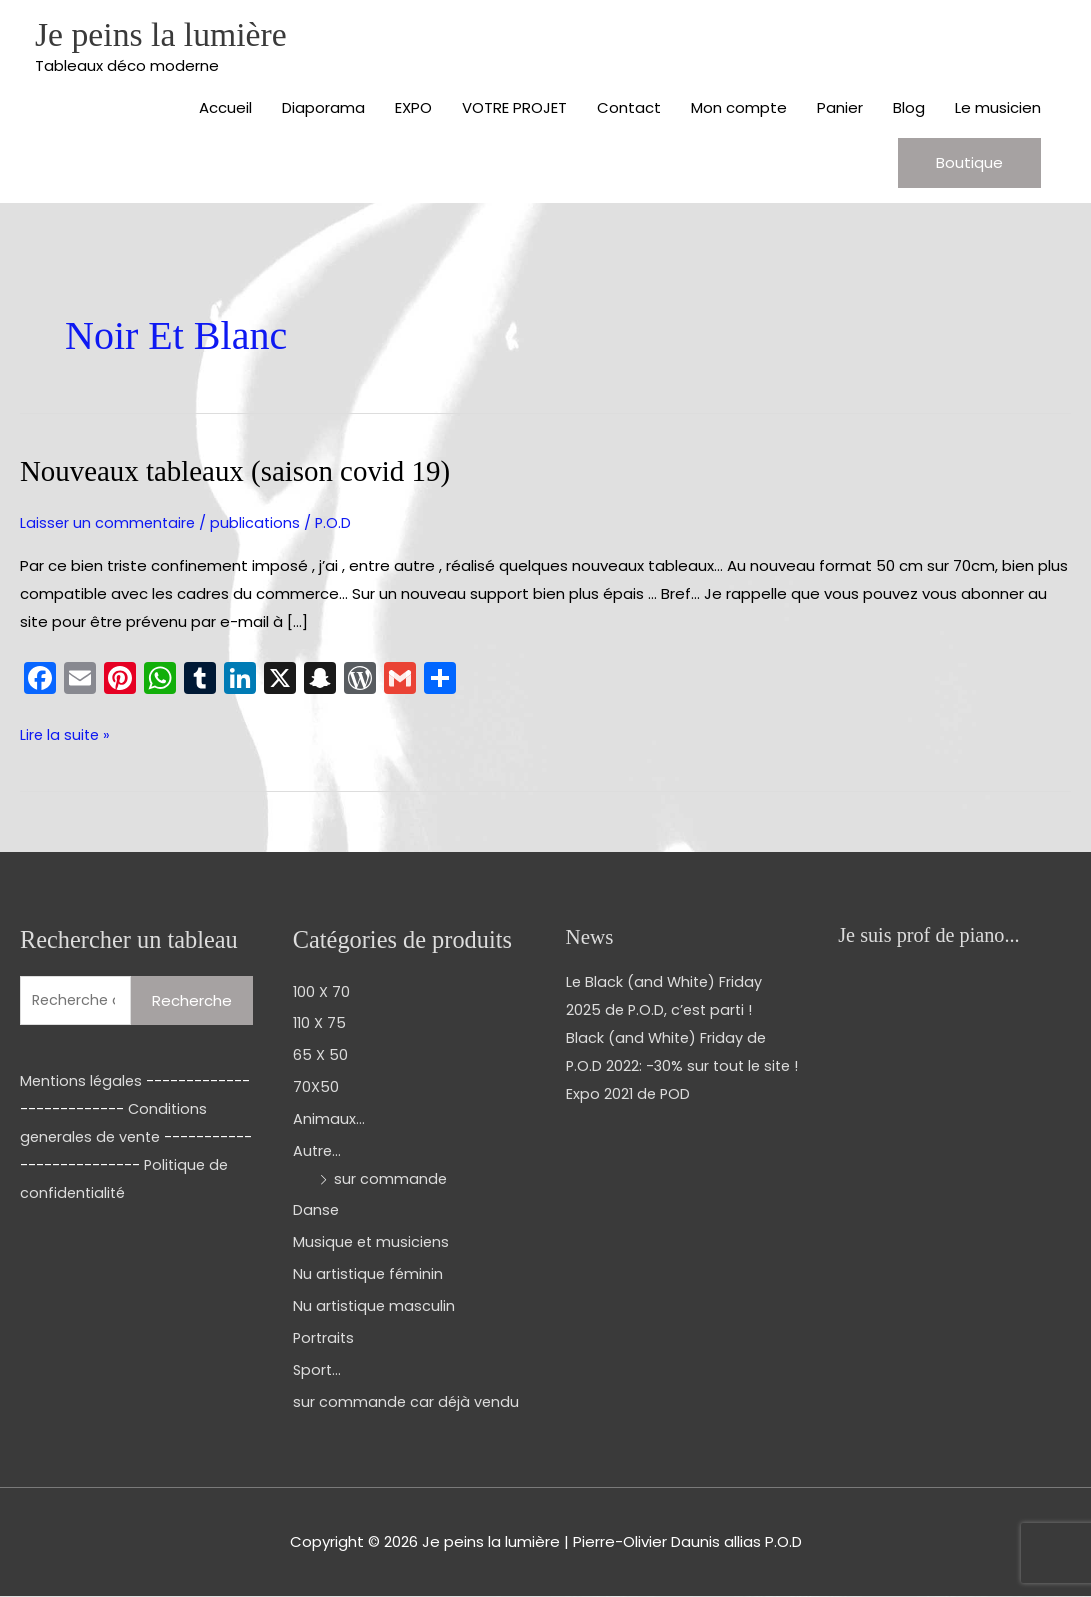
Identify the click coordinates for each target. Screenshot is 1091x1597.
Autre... (318, 1151)
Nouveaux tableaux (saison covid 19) (243, 472)
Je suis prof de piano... (932, 936)
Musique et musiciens (373, 1242)
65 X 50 (320, 1055)
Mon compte (739, 109)
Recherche (192, 1000)
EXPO (413, 109)
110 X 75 (320, 1023)
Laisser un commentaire (109, 523)
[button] (969, 165)
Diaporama (323, 109)
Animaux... (329, 1119)
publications (259, 523)
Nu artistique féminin (370, 1274)
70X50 (316, 1087)
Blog (909, 109)
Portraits (325, 1338)
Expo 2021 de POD (629, 1121)
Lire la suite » (66, 734)
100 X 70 (322, 991)
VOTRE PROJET (514, 109)
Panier (840, 109)
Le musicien (998, 109)
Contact (629, 109)
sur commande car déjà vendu (407, 1401)
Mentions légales (83, 1081)
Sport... (318, 1369)
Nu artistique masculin (375, 1306)
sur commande (391, 1178)
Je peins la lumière (165, 35)
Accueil (225, 109)
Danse (316, 1210)
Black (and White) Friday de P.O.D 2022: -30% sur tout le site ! (681, 1066)
